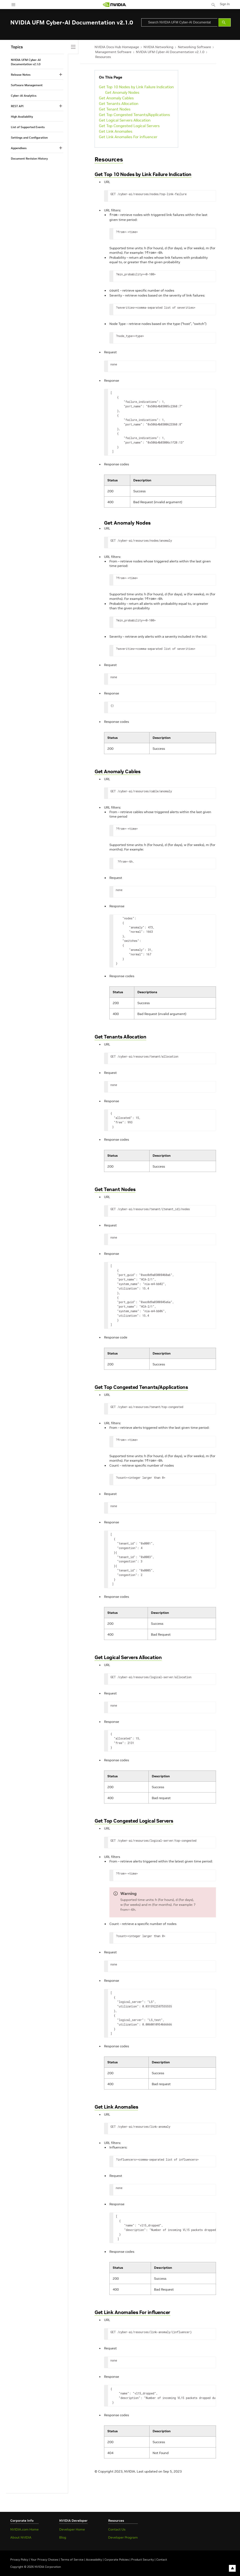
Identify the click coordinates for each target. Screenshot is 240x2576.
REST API (17, 106)
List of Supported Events (28, 127)
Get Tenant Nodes (114, 109)
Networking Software (194, 47)
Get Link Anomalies (115, 131)
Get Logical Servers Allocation (125, 120)
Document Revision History (29, 158)
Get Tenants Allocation (118, 103)
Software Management (27, 85)
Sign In (225, 4)
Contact (161, 2557)
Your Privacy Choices (44, 2557)
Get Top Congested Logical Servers (129, 125)
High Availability (22, 116)
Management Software (113, 52)
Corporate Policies (116, 2557)
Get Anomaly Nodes (122, 92)
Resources (103, 57)
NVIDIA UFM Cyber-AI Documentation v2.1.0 (170, 52)
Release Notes (20, 74)
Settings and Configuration (29, 137)
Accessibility (94, 2557)
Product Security (142, 2557)
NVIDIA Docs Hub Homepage (117, 47)
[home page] (115, 4)
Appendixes (19, 148)
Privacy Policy (19, 2557)
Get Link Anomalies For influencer (128, 136)
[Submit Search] (224, 22)
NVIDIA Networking (158, 47)
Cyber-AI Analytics (23, 95)
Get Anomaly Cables (116, 98)
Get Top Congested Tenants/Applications (134, 114)
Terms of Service (72, 2557)
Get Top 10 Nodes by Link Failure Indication (136, 87)
